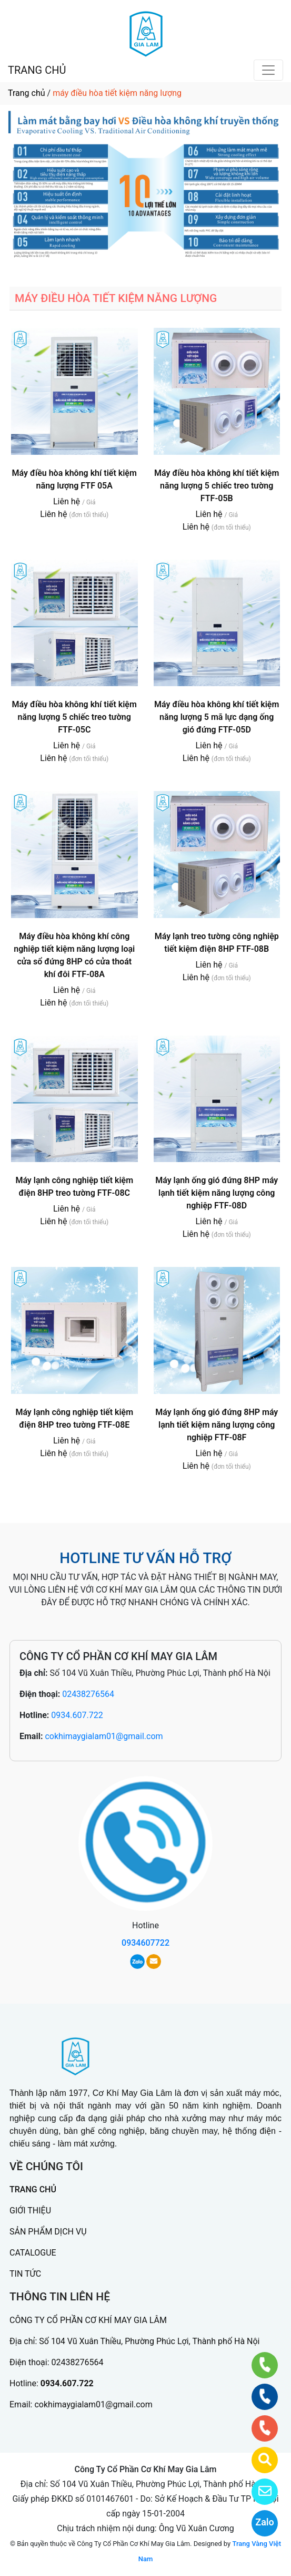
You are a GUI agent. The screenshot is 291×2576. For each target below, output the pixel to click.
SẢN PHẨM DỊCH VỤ (48, 2232)
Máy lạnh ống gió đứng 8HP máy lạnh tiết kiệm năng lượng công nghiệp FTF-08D (216, 1193)
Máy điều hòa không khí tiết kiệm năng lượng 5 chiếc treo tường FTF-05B (216, 485)
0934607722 (145, 1943)
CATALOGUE (32, 2253)
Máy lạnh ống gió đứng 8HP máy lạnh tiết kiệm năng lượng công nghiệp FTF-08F (216, 1424)
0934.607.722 (77, 1715)
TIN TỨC (25, 2274)
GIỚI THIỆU (30, 2211)
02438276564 (88, 1694)
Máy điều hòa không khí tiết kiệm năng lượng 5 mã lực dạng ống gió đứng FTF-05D (216, 717)
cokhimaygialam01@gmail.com (104, 1736)
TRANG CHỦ (37, 70)
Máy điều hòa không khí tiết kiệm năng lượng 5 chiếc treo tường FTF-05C (74, 717)
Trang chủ (26, 93)
